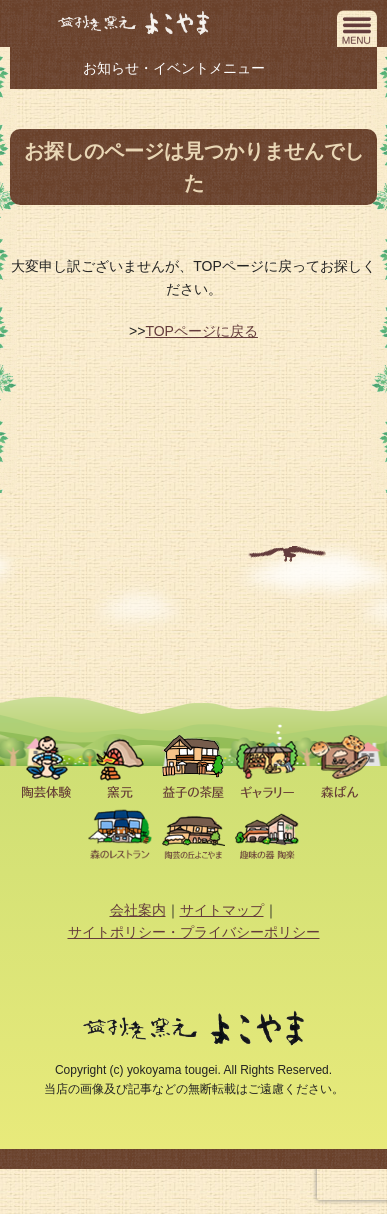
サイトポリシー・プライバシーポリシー (194, 932)
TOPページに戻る (201, 331)
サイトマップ (222, 910)
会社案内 (138, 910)
